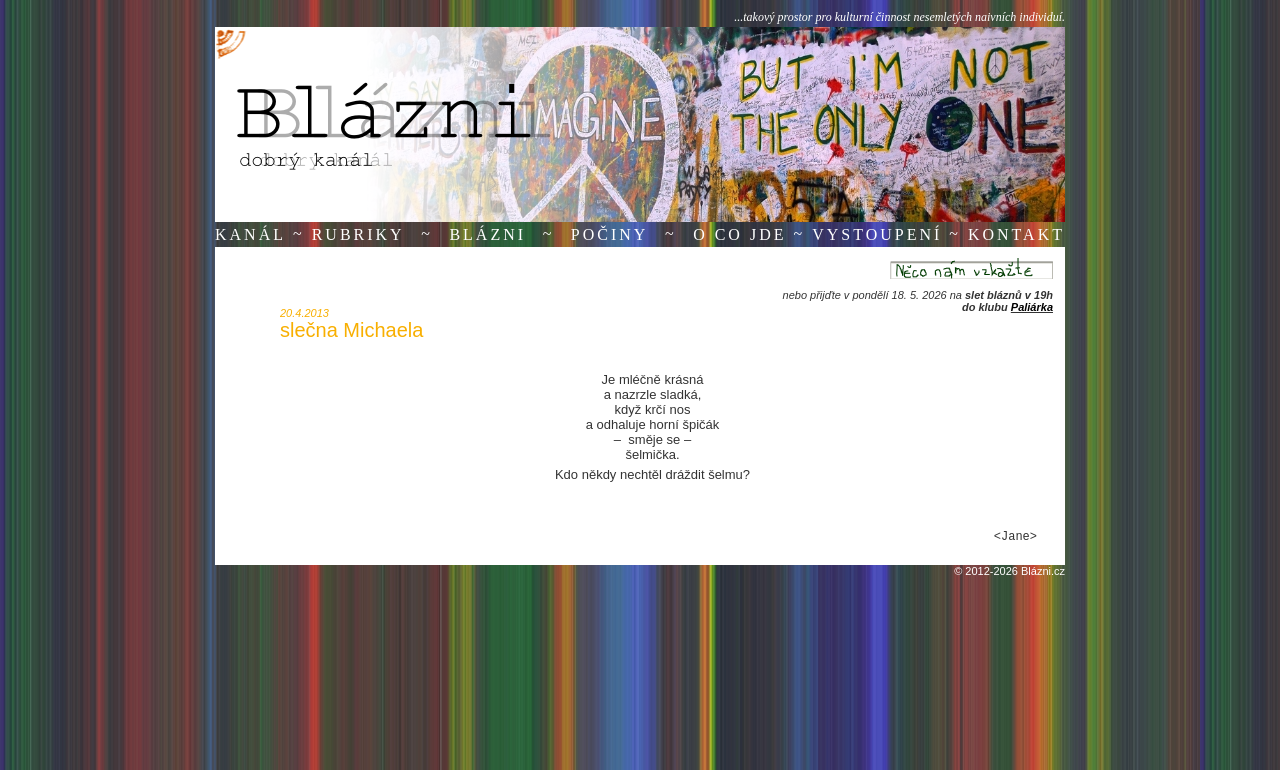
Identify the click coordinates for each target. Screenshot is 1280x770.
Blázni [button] (487, 234)
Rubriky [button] (358, 234)
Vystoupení (877, 234)
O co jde (739, 234)
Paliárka (1032, 307)
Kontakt (1016, 234)
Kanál (250, 234)
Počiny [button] (610, 234)
